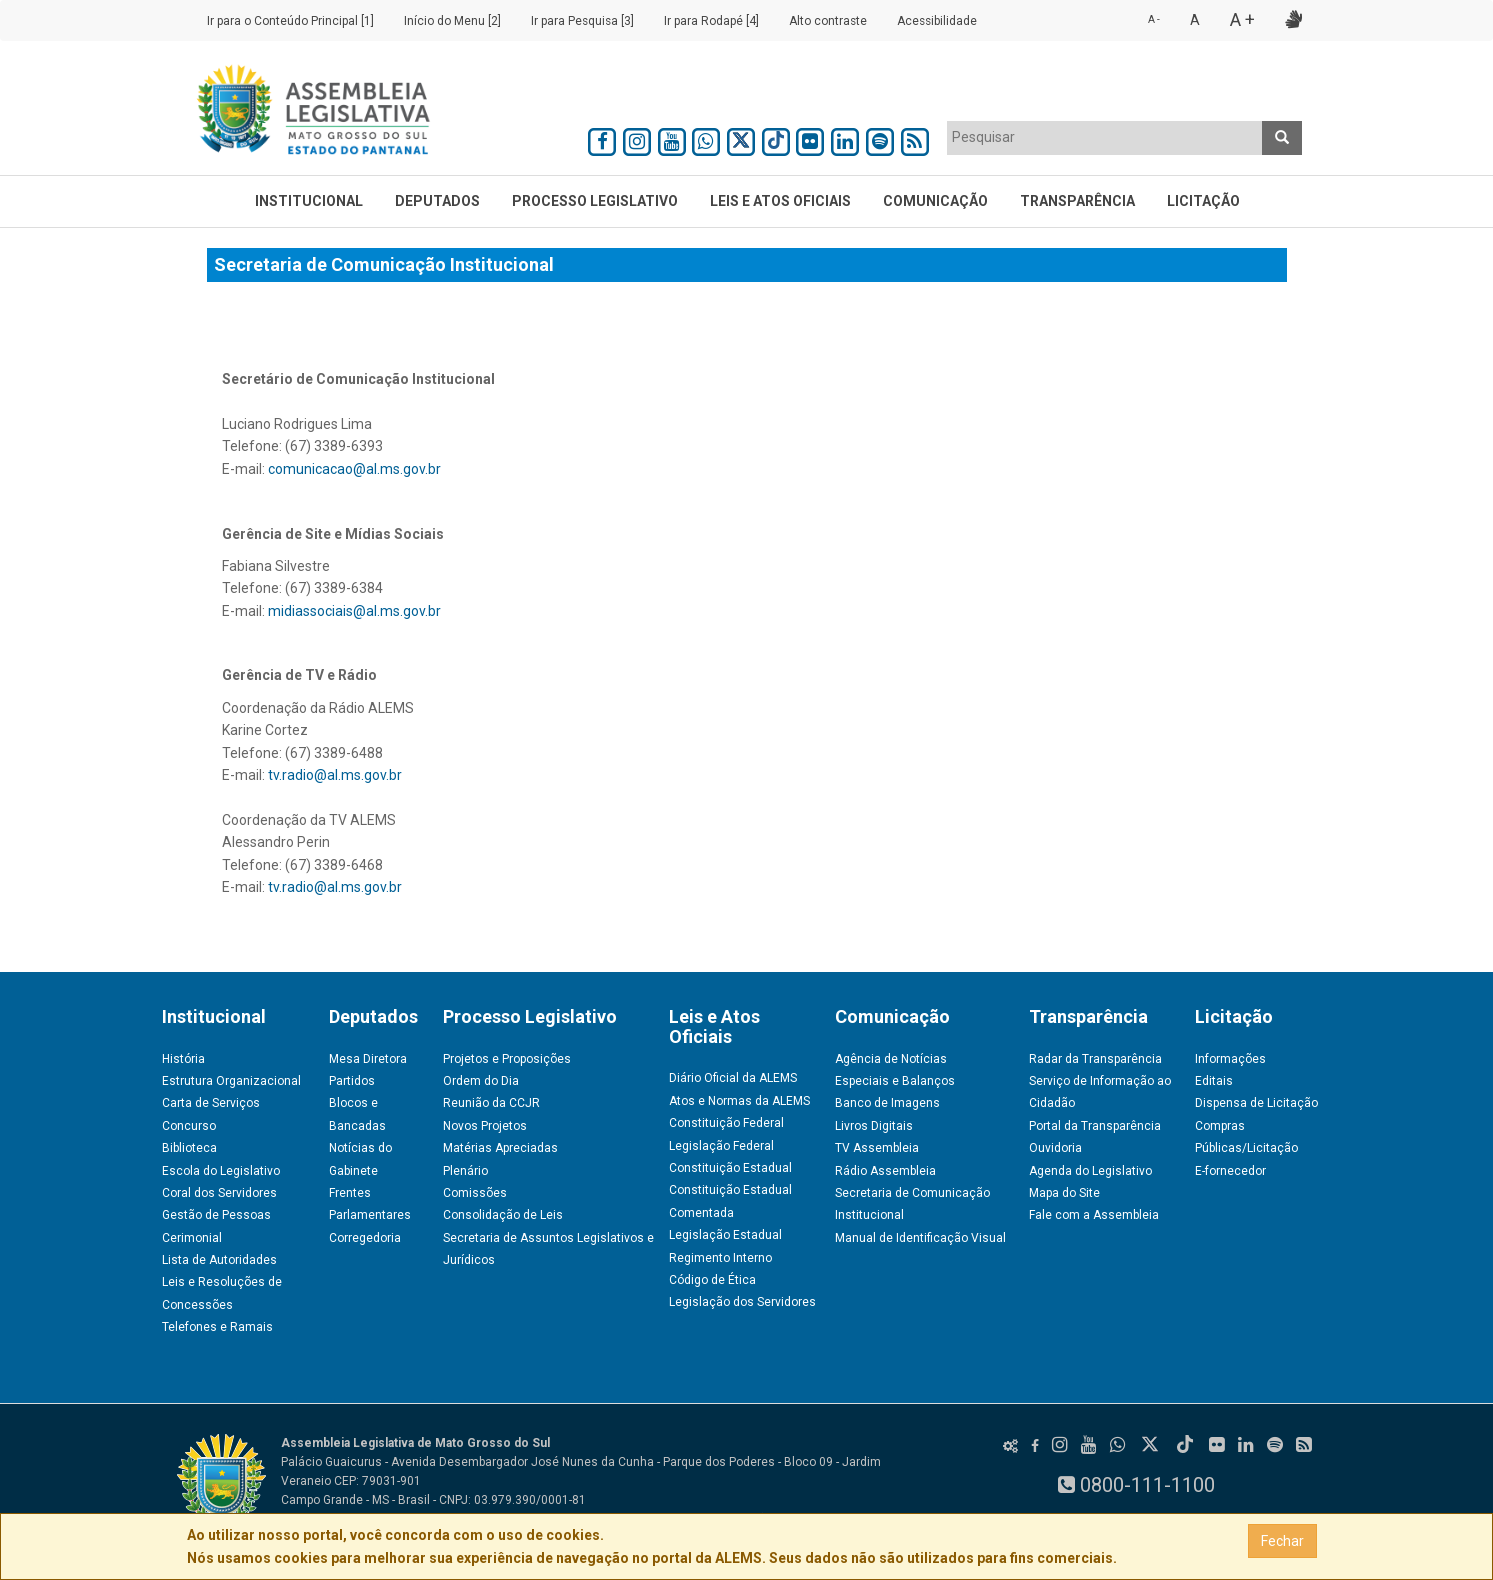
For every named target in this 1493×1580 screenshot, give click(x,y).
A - (1154, 19)
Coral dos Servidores (219, 1193)
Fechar (1282, 1541)
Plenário (465, 1171)
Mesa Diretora (368, 1059)
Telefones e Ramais (217, 1327)
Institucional (309, 201)
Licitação (1203, 201)
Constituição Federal (726, 1123)
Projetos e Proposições (507, 1059)
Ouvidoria (1055, 1148)
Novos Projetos (485, 1126)
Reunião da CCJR (491, 1103)
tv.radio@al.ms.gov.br (335, 775)
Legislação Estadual (725, 1235)
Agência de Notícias (891, 1059)
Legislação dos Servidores (742, 1302)
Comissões (475, 1193)
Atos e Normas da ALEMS (739, 1101)
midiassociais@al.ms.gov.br (354, 611)
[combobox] (1105, 138)
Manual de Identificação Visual (920, 1238)
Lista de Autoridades (219, 1260)
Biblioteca (189, 1148)
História (183, 1059)
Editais (1214, 1081)
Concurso (189, 1126)
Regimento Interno (720, 1258)
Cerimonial (192, 1238)
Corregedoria (365, 1238)
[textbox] (1105, 137)
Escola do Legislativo (221, 1171)
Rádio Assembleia (885, 1171)
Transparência (1077, 201)
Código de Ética (712, 1280)
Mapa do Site (1064, 1193)
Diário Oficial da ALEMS (733, 1078)
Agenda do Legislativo (1090, 1171)
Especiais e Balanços (895, 1081)
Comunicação (935, 201)
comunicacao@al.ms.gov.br (354, 469)
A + (1242, 19)
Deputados (437, 201)
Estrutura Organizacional (231, 1081)
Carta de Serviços (211, 1103)
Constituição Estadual (730, 1168)
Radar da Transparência (1095, 1059)
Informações (1230, 1059)
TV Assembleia (877, 1148)
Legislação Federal (721, 1146)
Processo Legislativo (595, 201)
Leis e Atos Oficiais (780, 201)
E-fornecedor (1230, 1171)
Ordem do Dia (481, 1081)
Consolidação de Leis (503, 1215)
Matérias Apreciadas (500, 1148)
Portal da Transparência (1095, 1126)
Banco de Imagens (887, 1103)
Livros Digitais (874, 1126)
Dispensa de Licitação (1256, 1103)
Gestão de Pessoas (216, 1215)
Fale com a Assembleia (1094, 1215)
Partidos (352, 1081)
